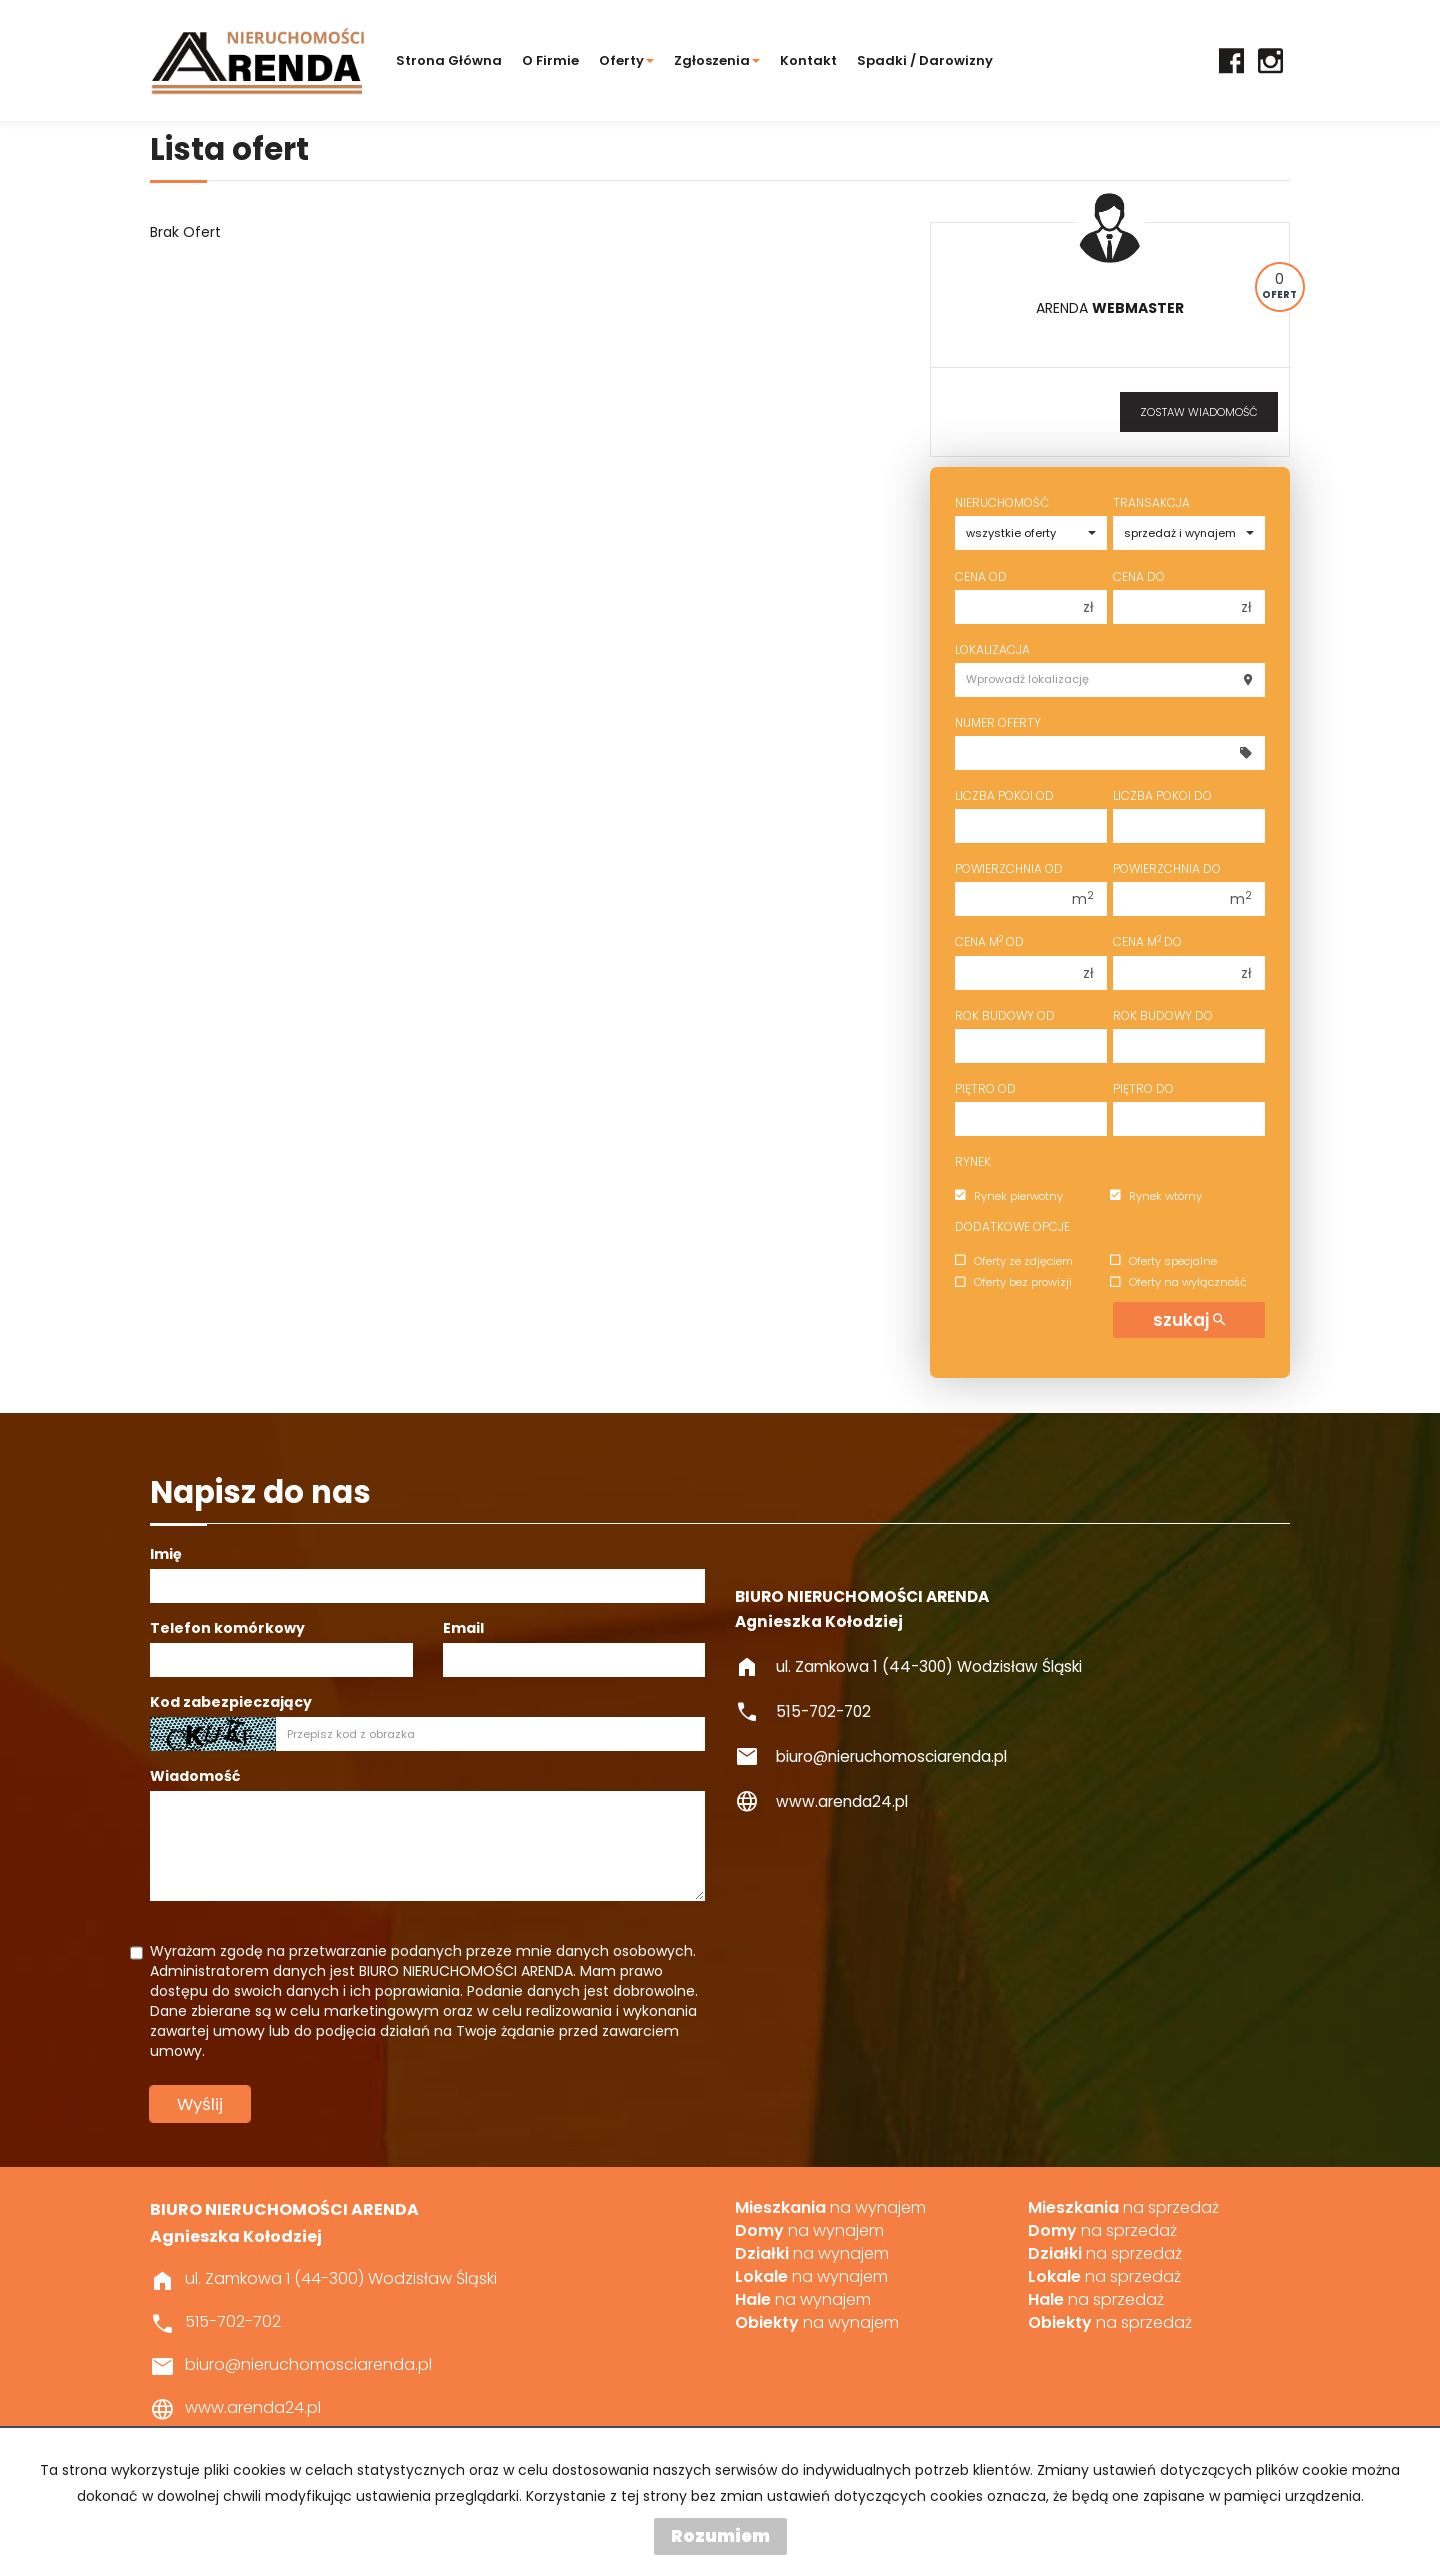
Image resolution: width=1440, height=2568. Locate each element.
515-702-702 (823, 1711)
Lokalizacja (992, 649)
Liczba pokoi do (1162, 795)
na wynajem (830, 2208)
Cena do (1139, 576)
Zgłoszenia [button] (717, 60)
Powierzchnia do (1167, 868)
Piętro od (985, 1088)
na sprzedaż (1123, 2208)
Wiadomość (195, 1776)
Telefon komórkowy (227, 1628)
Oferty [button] (626, 60)
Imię (166, 1554)
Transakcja (1151, 502)
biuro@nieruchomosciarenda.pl (891, 1756)
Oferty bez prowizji (1013, 1283)
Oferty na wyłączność (1178, 1283)
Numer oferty (998, 722)
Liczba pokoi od (1004, 795)
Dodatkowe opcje (1012, 1226)
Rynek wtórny (1156, 1196)
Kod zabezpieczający (231, 1702)
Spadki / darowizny (925, 60)
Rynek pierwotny (1009, 1196)
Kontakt (808, 60)
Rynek (973, 1161)
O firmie (550, 60)
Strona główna (449, 60)
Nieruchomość (1002, 502)
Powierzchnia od (1009, 868)
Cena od (981, 576)
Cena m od (989, 941)
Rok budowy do (1163, 1015)
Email (463, 1628)
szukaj (1189, 1320)
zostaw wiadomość (1199, 412)
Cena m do (1147, 941)
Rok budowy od (1005, 1015)
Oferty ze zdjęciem (1014, 1261)
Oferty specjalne (1163, 1261)
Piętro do (1143, 1088)
